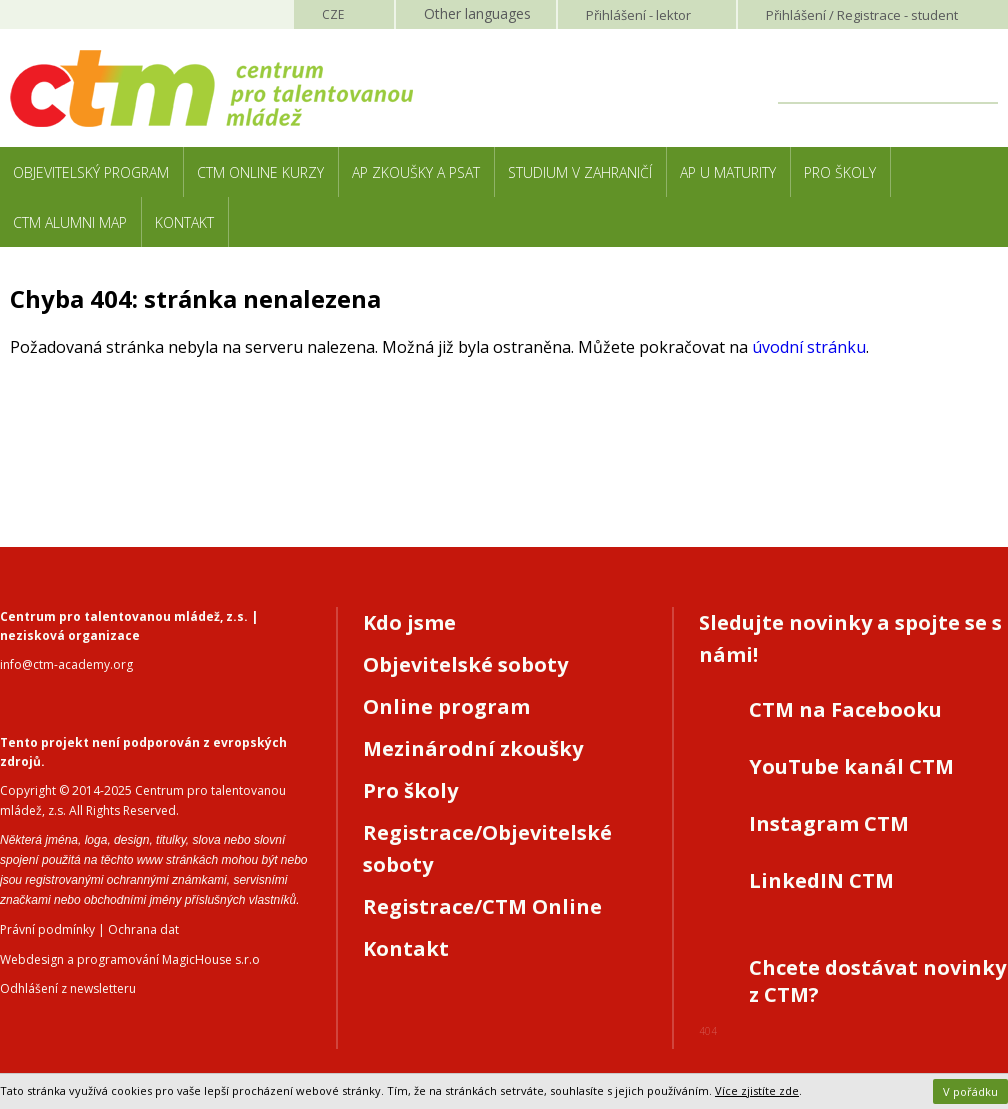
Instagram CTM (829, 823)
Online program (446, 706)
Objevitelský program (91, 172)
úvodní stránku (809, 347)
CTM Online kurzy (260, 172)
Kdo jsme (409, 622)
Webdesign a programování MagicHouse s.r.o (130, 959)
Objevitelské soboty (465, 664)
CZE (333, 14)
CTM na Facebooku (845, 709)
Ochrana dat (143, 929)
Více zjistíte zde (757, 1090)
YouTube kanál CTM (851, 766)
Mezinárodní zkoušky (473, 748)
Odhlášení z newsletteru (68, 988)
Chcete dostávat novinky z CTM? (877, 981)
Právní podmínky (47, 929)
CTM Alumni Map (70, 222)
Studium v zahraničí (580, 172)
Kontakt (184, 222)
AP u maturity (728, 172)
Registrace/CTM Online (482, 906)
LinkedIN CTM (821, 880)
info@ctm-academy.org (66, 664)
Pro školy (840, 172)
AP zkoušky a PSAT (416, 172)
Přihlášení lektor (638, 15)
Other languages (477, 13)
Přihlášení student (862, 15)
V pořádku (970, 1091)
